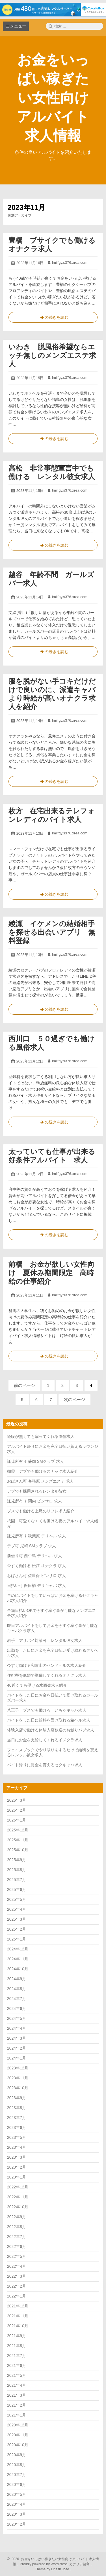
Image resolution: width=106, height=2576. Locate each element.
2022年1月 (16, 2296)
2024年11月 (17, 1959)
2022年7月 (16, 2236)
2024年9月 (16, 1978)
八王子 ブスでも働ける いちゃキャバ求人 (46, 1710)
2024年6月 (16, 2008)
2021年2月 (16, 2405)
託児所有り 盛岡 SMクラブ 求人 (35, 1461)
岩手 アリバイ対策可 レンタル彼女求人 (44, 1640)
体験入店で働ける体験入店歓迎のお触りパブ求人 (50, 1730)
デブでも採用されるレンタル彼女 (36, 1491)
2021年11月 (17, 2316)
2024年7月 (16, 1998)
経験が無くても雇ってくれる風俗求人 (40, 1436)
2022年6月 (16, 2246)
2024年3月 (16, 2038)
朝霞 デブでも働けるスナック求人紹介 (42, 1471)
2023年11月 (17, 2078)
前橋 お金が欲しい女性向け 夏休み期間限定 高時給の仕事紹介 (51, 1272)
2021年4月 (16, 2385)
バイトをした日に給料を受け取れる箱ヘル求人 (48, 1720)
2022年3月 (16, 2276)
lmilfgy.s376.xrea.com (69, 262)
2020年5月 (16, 2494)
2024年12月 (17, 1949)
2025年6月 (16, 1889)
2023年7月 (16, 2117)
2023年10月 (17, 2088)
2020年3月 (16, 2514)
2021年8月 (16, 2345)
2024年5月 (16, 2018)
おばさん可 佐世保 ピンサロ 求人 (36, 1575)
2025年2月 (16, 1929)
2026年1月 (16, 1820)
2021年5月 (16, 2375)
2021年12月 (17, 2306)
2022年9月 (16, 2216)
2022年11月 (17, 2197)
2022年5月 (16, 2256)
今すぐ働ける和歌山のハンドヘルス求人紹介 (46, 1665)
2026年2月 (16, 1810)
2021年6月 (16, 2365)
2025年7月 (16, 1879)
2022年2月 (16, 2286)
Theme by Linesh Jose (53, 2569)
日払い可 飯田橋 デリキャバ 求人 (36, 1585)
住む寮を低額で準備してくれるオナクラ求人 (46, 1675)
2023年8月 (16, 2107)
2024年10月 (17, 1969)
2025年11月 (17, 1840)
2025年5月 (16, 1899)
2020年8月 (16, 2464)
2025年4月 (16, 1909)
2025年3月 (16, 1919)
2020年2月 (16, 2524)
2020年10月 (17, 2445)
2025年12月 (17, 1830)
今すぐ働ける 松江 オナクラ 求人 (36, 1565)
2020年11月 (17, 2435)
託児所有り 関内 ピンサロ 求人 (34, 1501)
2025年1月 (16, 1939)
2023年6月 (16, 2127)
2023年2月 (16, 2167)
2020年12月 (17, 2425)
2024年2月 (16, 2048)
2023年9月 (16, 2097)
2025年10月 (17, 1850)
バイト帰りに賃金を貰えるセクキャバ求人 (44, 1765)
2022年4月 (16, 2266)
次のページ (74, 1399)
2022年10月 (17, 2207)
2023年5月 (16, 2137)
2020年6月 (16, 2484)
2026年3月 (16, 1800)
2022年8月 (16, 2226)
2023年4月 (16, 2147)
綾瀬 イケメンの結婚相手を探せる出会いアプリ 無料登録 (51, 932)
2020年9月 (16, 2454)
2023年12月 (17, 2068)
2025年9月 (16, 1859)
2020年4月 (16, 2504)
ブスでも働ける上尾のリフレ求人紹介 (40, 1511)
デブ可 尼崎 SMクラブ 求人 (31, 1546)
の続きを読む (53, 318)
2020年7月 (16, 2474)
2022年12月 (17, 2187)
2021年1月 (16, 2415)
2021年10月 (17, 2326)
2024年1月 (16, 2058)
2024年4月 (16, 2028)
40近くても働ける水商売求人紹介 (37, 1685)
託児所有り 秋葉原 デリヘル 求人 (36, 1536)
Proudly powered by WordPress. (44, 2564)
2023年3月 (16, 2157)
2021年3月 (16, 2395)
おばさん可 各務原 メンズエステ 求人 (40, 1481)
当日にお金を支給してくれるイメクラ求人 (44, 1740)
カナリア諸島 (79, 2564)
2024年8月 (16, 1988)
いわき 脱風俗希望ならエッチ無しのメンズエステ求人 (52, 355)
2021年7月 (16, 2355)
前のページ (24, 1385)
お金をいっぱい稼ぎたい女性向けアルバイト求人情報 (53, 98)
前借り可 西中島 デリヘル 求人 (34, 1555)
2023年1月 (16, 2177)
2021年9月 (16, 2335)
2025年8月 (16, 1869)
